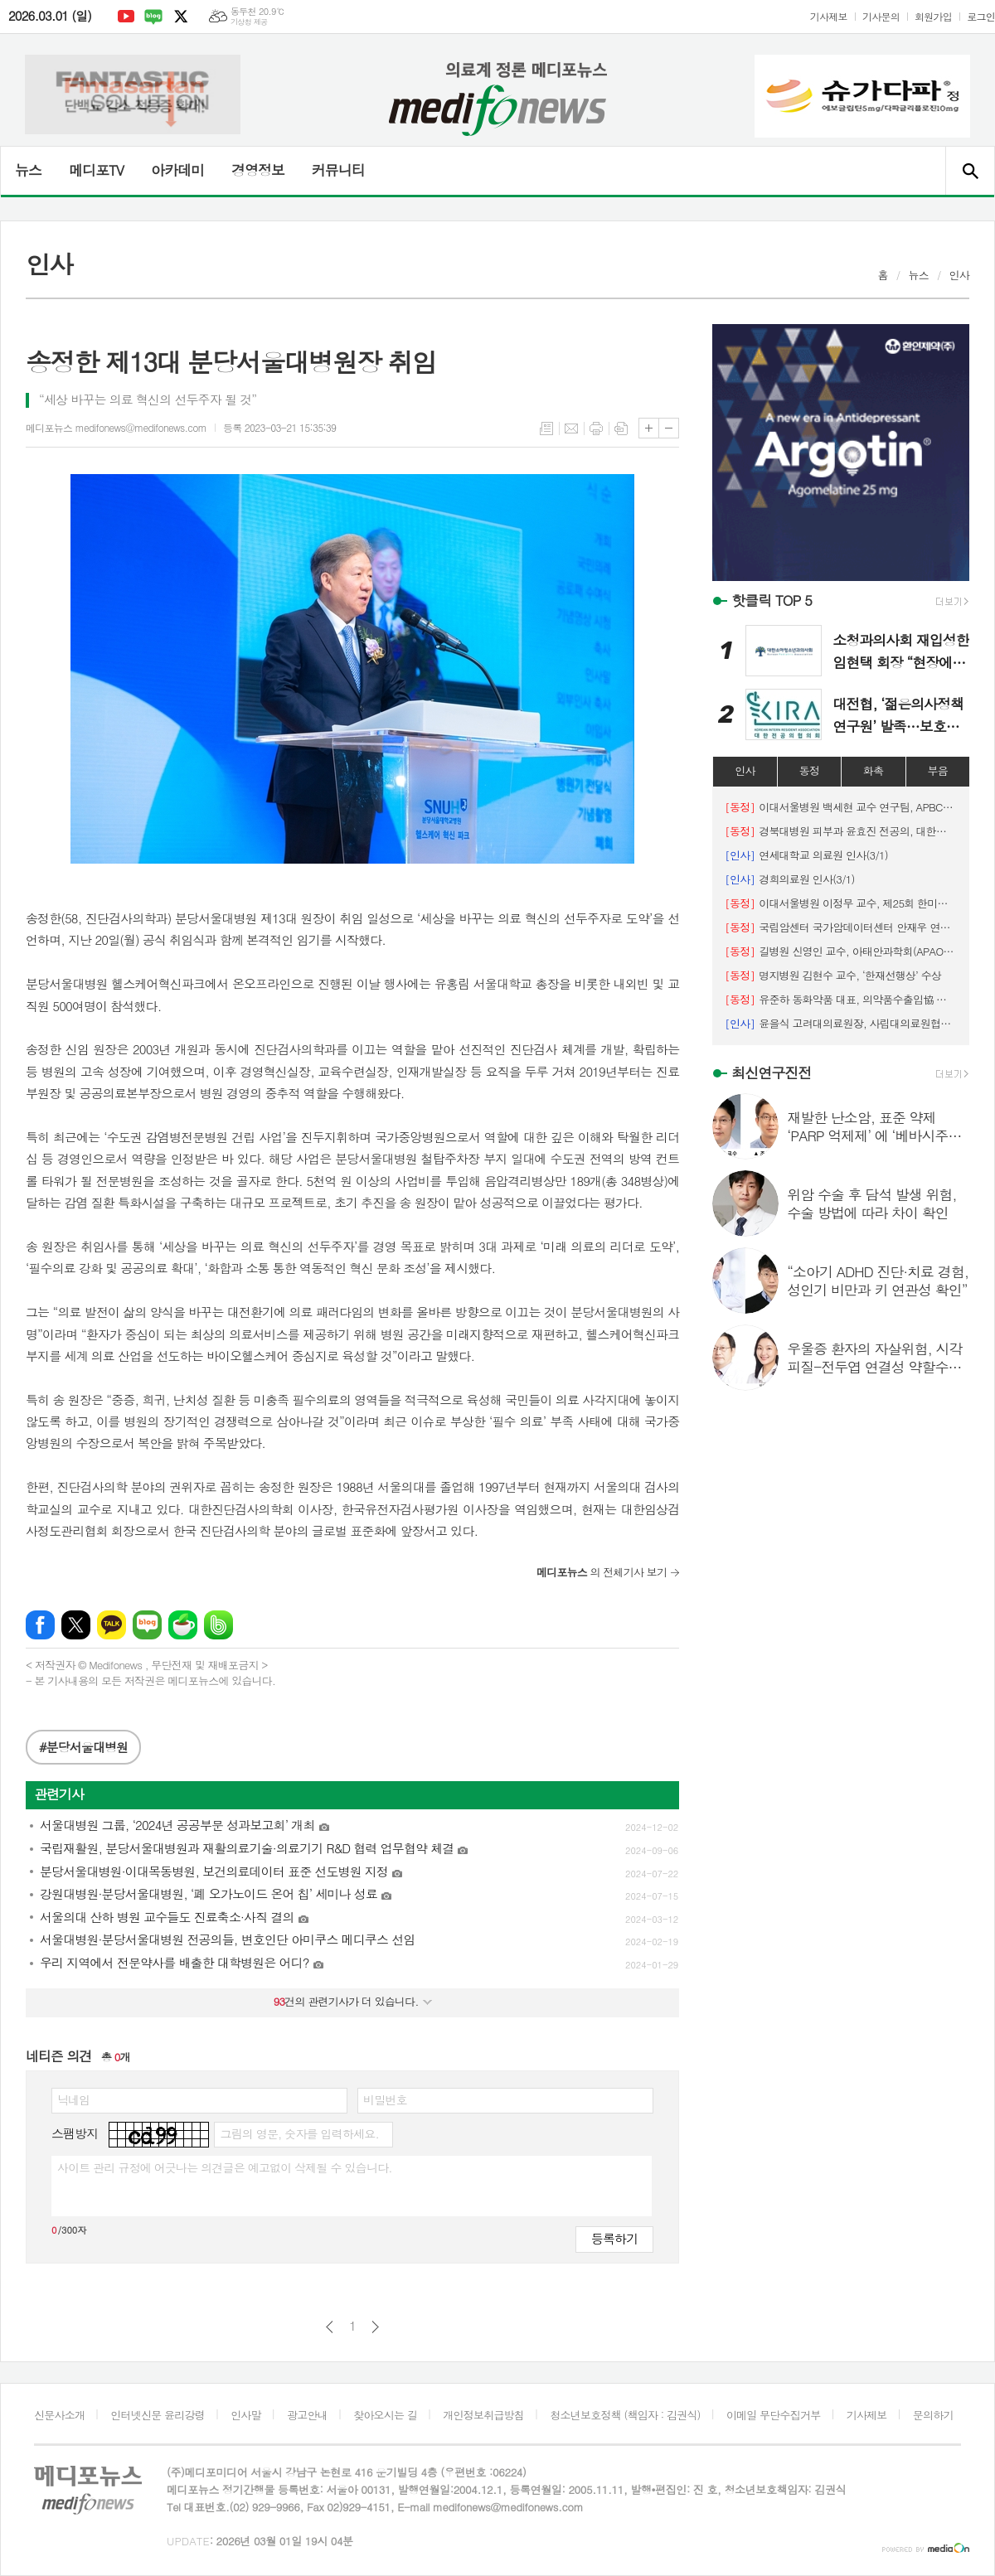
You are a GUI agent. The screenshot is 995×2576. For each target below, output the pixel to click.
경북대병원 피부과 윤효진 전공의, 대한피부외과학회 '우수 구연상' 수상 (841, 831)
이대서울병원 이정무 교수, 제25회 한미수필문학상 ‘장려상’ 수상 (841, 903)
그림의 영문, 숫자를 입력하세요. (299, 2133)
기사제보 (828, 16)
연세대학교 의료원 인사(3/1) (806, 855)
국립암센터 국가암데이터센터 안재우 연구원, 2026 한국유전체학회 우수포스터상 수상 (841, 927)
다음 (375, 2326)
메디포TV (96, 170)
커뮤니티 (338, 170)
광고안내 (307, 2415)
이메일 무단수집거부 (773, 2415)
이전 (329, 2326)
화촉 (873, 770)
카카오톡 (111, 1624)
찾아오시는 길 (385, 2415)
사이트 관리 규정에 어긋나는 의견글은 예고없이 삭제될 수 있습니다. (224, 2167)
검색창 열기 (969, 171)
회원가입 (933, 16)
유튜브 (126, 16)
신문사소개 (59, 2415)
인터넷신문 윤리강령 (157, 2415)
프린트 (596, 428)
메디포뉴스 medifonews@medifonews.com (116, 427)
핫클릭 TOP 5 (771, 600)
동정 (809, 770)
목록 (546, 428)
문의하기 (933, 2415)
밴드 (218, 1624)
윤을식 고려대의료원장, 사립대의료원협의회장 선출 (841, 1023)
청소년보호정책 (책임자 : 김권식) (625, 2415)
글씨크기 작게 (668, 428)
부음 (938, 770)
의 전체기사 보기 (601, 1572)
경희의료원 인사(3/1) (789, 879)
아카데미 (177, 170)
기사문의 (881, 16)
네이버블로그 (153, 16)
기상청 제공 (249, 22)
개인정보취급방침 (483, 2415)
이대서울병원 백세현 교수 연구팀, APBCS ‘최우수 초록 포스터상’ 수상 (841, 807)
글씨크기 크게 (648, 428)
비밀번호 (385, 2099)
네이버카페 (182, 1624)
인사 (959, 275)
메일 (571, 428)
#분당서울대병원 (83, 1746)
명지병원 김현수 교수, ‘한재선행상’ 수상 (833, 975)
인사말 (246, 2415)
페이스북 (40, 1624)
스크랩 (621, 428)
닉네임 (73, 2099)
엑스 (180, 16)
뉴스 (28, 170)
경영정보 (257, 170)
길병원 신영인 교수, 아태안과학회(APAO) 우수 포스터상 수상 (841, 951)
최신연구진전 (771, 1072)
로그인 (981, 16)
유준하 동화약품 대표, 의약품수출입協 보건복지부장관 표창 (841, 999)
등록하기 (614, 2238)
